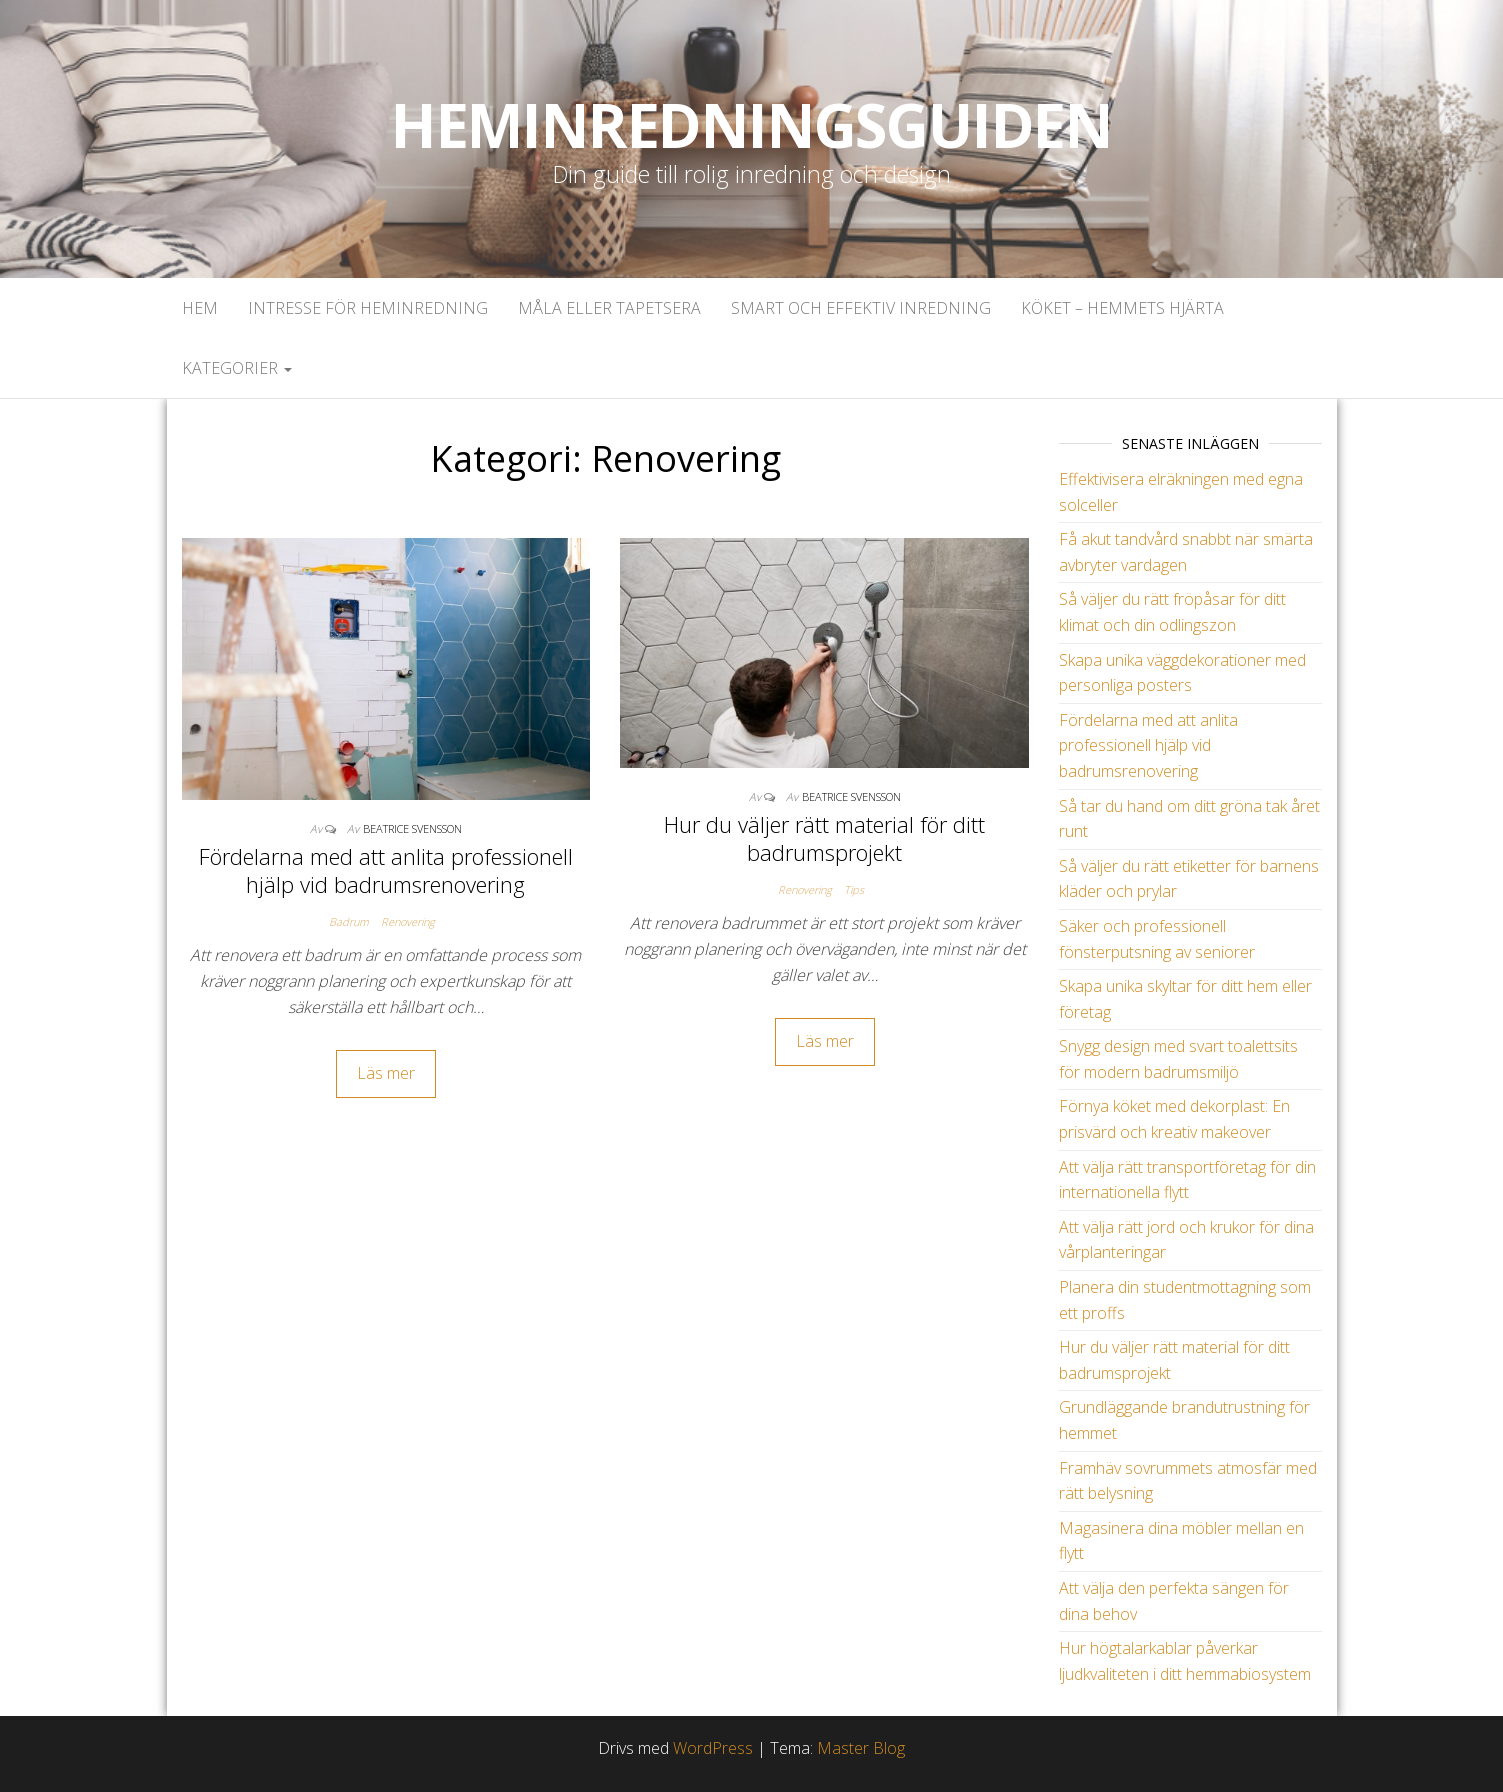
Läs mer (386, 1073)
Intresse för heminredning (368, 308)
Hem (200, 308)
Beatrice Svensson (412, 828)
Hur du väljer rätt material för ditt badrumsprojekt (824, 838)
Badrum (349, 921)
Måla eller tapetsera (609, 308)
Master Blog (861, 1748)
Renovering (408, 921)
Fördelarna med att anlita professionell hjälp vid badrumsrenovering (386, 870)
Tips (854, 889)
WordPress (713, 1748)
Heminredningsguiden (751, 125)
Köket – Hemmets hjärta (1122, 308)
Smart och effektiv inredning (861, 308)
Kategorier (237, 368)
